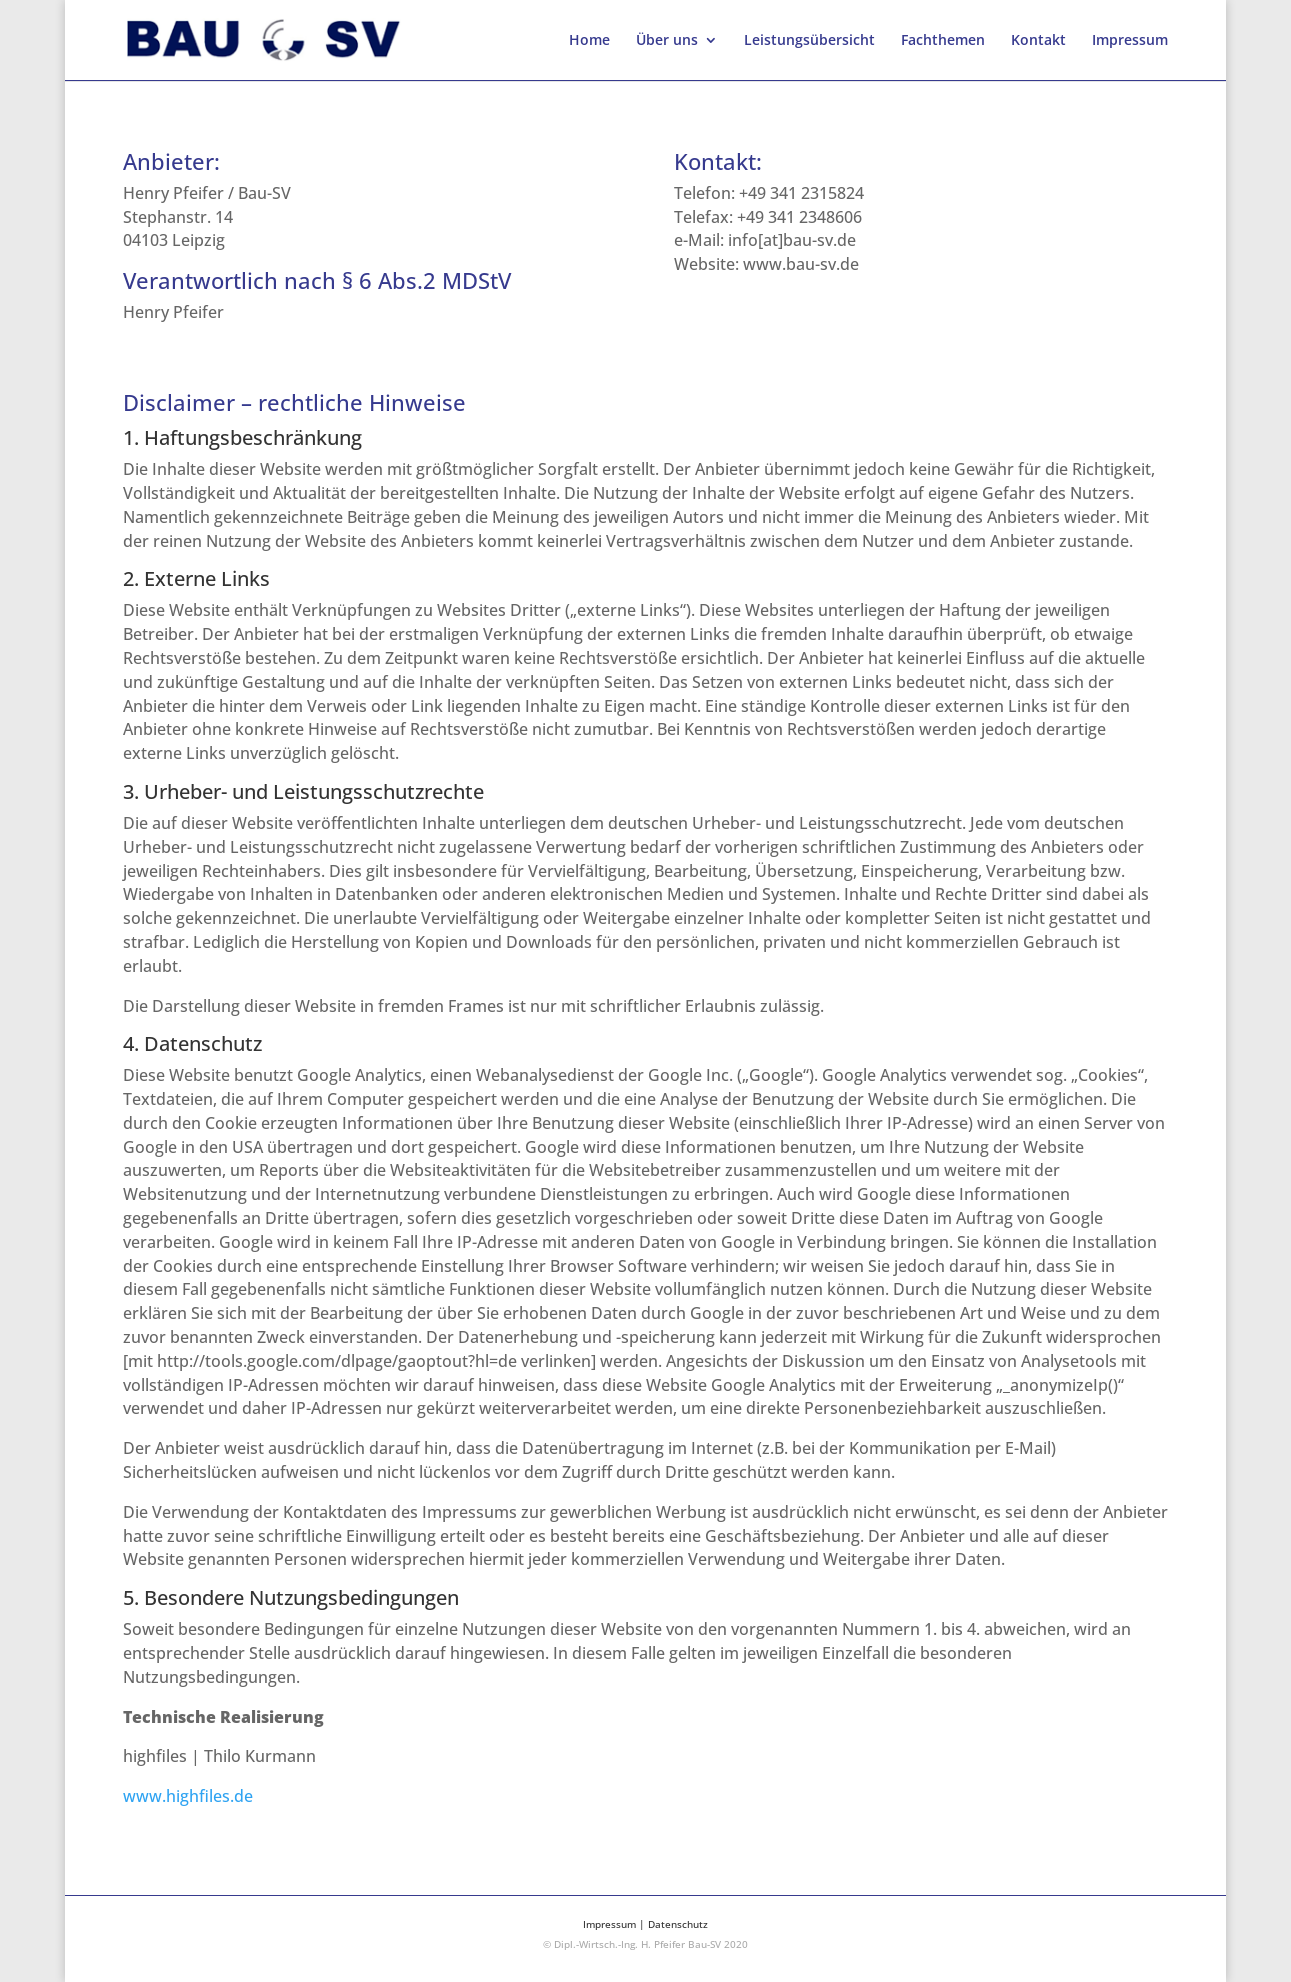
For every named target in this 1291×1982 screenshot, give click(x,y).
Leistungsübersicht (809, 41)
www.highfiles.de (188, 1796)
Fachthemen (943, 41)
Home (589, 41)
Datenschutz (678, 1924)
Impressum (1130, 41)
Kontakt (1038, 41)
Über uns (667, 41)
